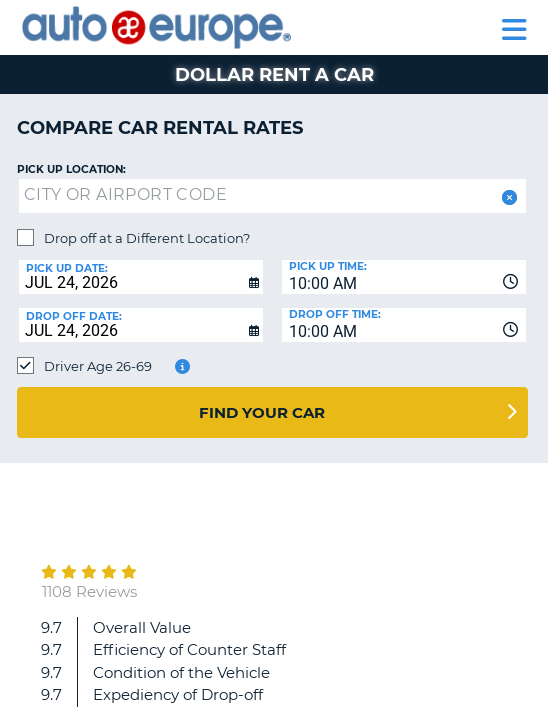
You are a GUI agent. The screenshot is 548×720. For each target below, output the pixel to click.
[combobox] (404, 277)
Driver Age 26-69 (98, 366)
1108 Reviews (89, 591)
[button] (507, 197)
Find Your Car (262, 412)
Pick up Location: (71, 169)
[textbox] (272, 196)
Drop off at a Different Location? (147, 238)
